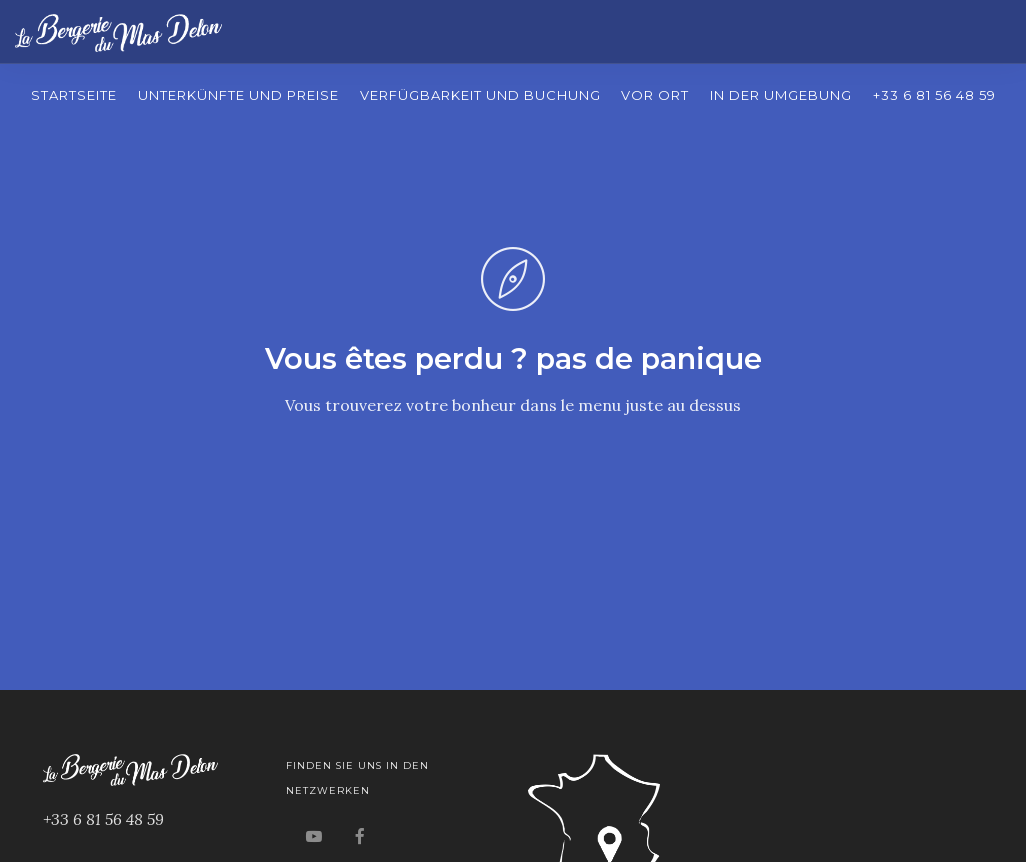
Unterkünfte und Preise (238, 95)
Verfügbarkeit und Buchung (480, 95)
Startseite (74, 95)
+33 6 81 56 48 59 (934, 95)
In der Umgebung (781, 95)
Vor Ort (655, 95)
